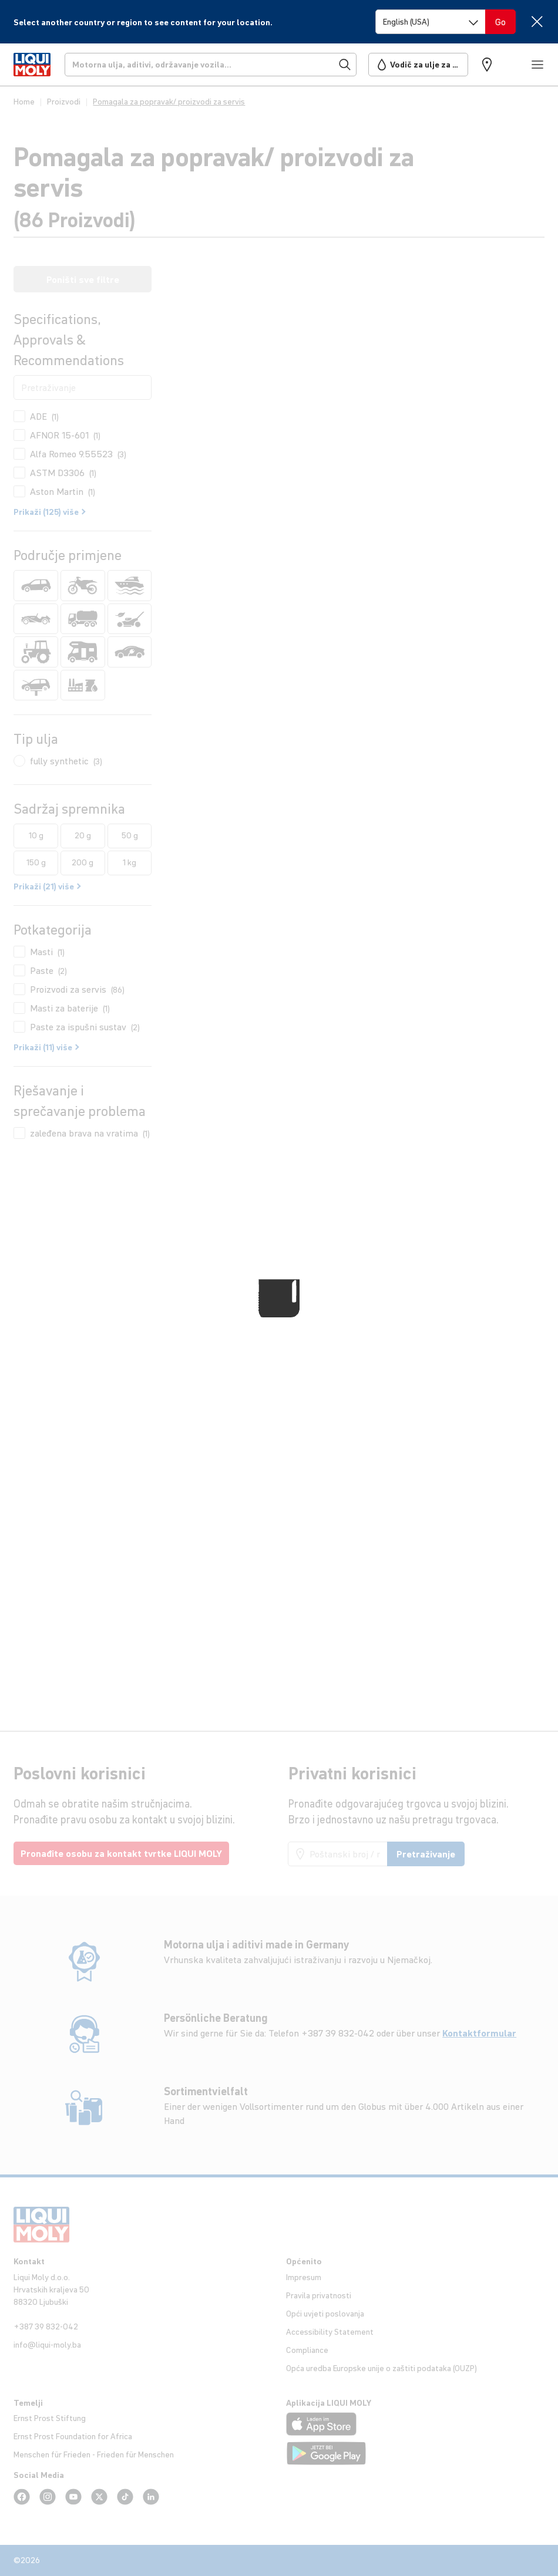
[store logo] (32, 64)
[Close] (537, 21)
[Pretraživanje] (211, 64)
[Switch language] (430, 21)
